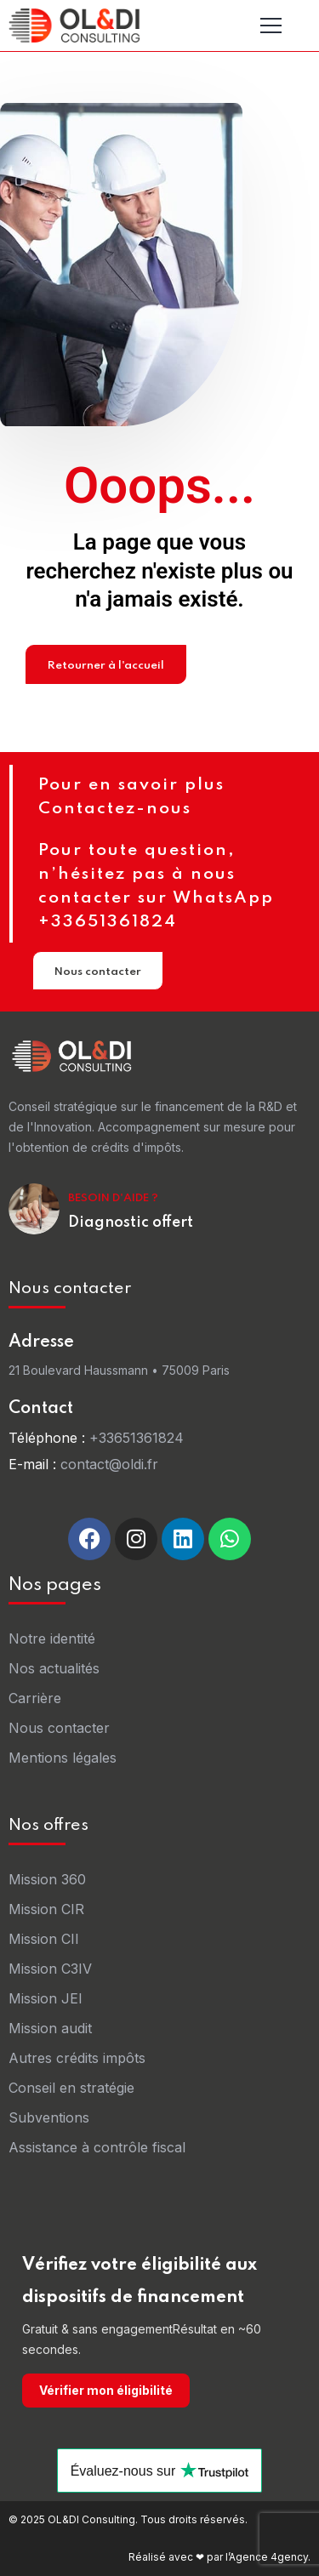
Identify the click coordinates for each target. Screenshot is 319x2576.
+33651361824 (136, 1437)
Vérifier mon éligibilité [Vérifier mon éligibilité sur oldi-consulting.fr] (106, 2390)
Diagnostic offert (130, 1222)
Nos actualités (54, 1668)
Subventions (49, 2117)
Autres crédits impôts (77, 2057)
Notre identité (52, 1638)
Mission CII (44, 1938)
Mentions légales (63, 1757)
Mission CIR (46, 1909)
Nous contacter (97, 974)
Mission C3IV (50, 1968)
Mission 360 (47, 1879)
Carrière (35, 1698)
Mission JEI (46, 1998)
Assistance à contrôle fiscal (97, 2147)
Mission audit (50, 2028)
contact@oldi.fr (109, 1464)
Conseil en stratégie (71, 2087)
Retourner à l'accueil (106, 668)
